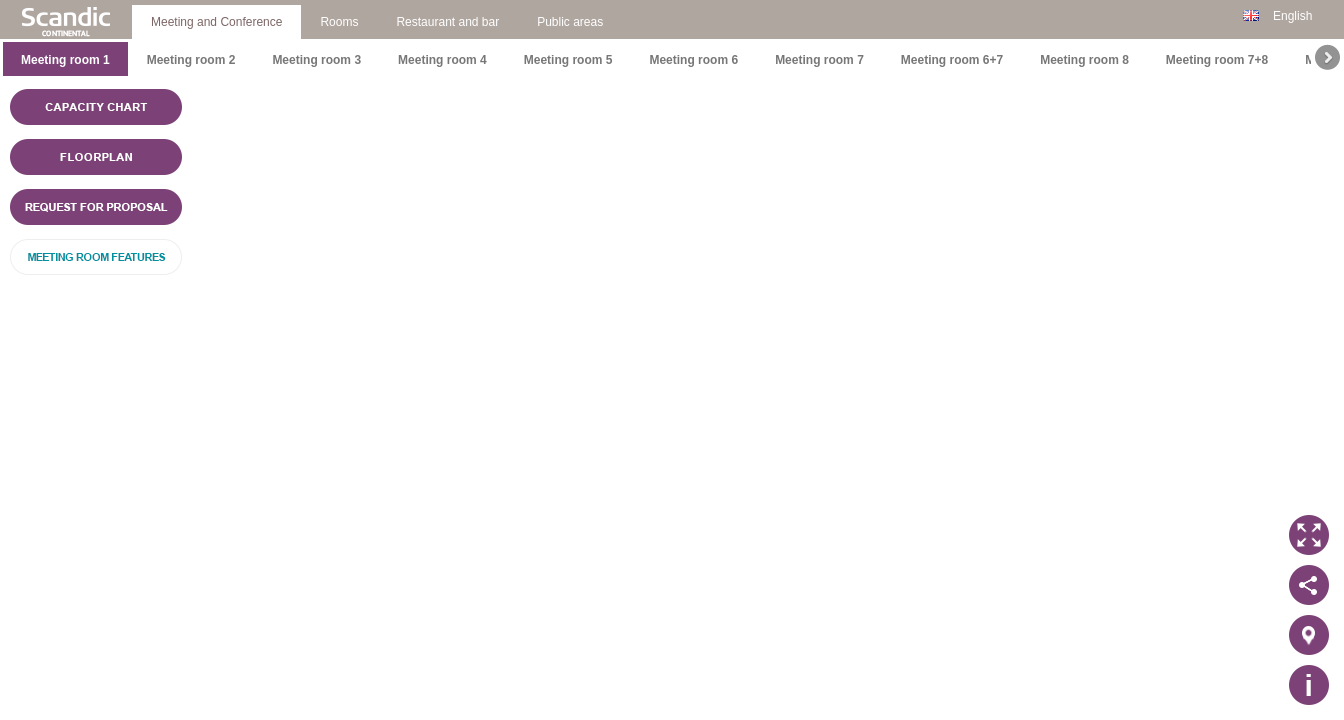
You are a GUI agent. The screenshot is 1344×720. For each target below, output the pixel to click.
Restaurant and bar (447, 22)
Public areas (570, 22)
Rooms (339, 22)
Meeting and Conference (216, 22)
